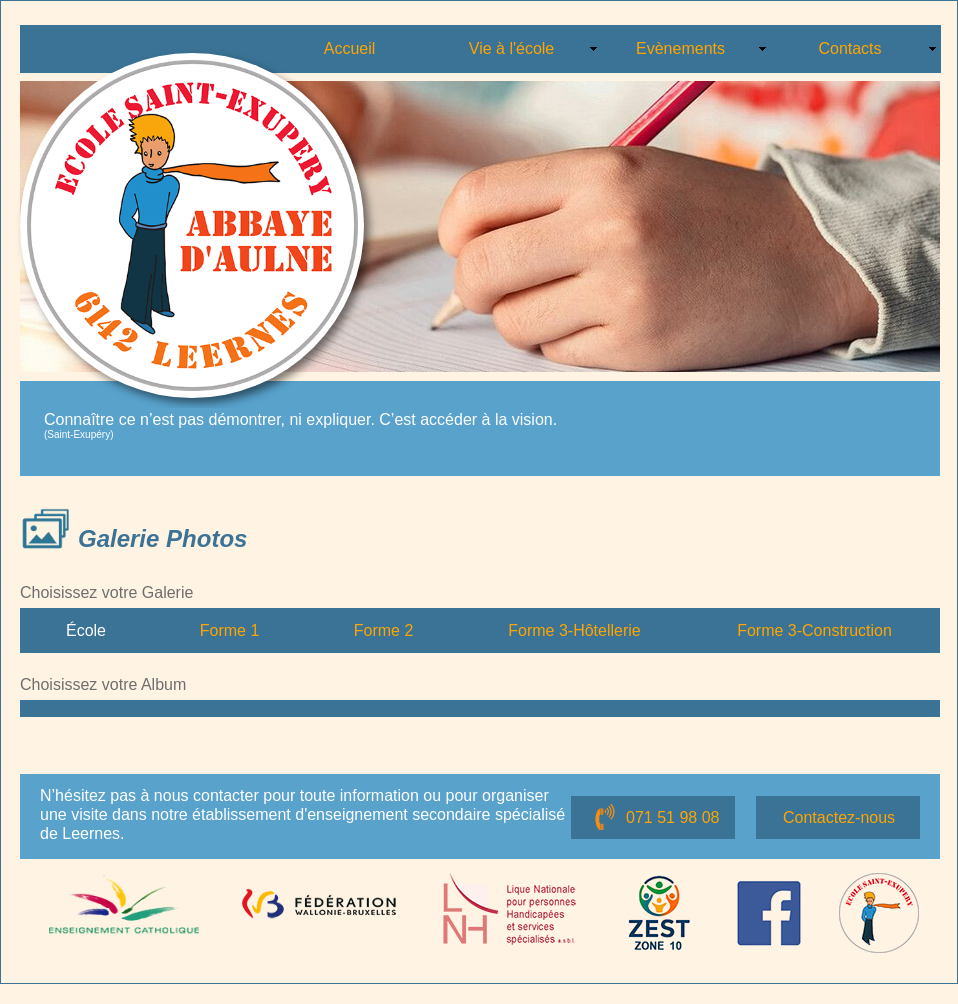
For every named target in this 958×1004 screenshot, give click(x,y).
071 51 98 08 (672, 817)
